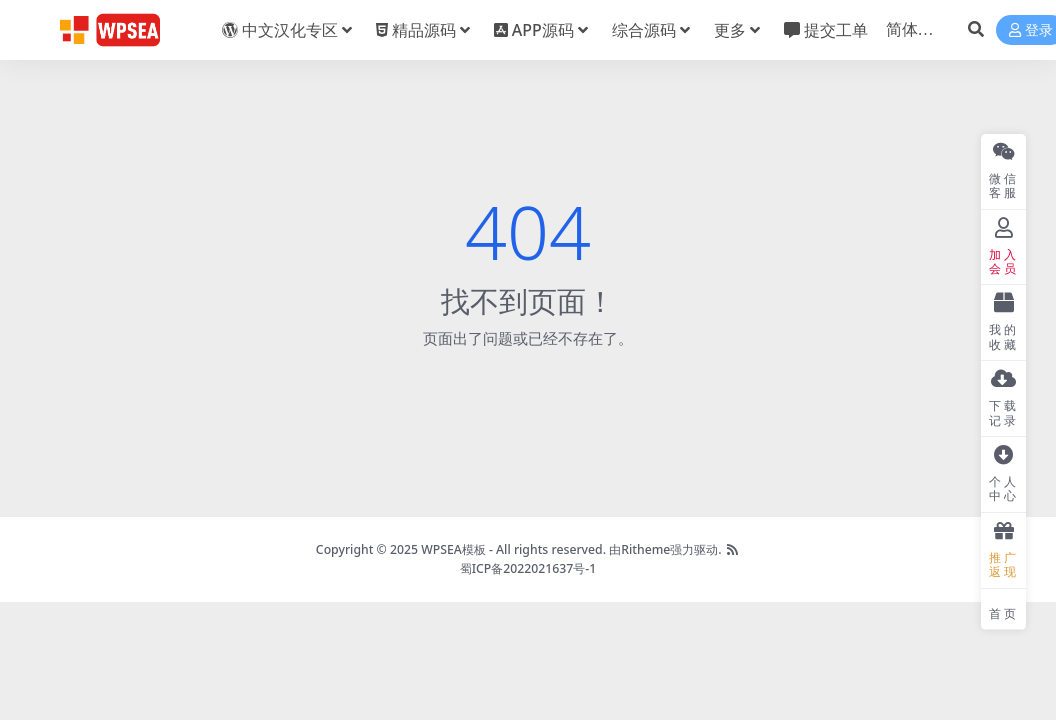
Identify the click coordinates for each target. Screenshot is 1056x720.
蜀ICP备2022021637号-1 (528, 568)
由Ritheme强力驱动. (665, 549)
